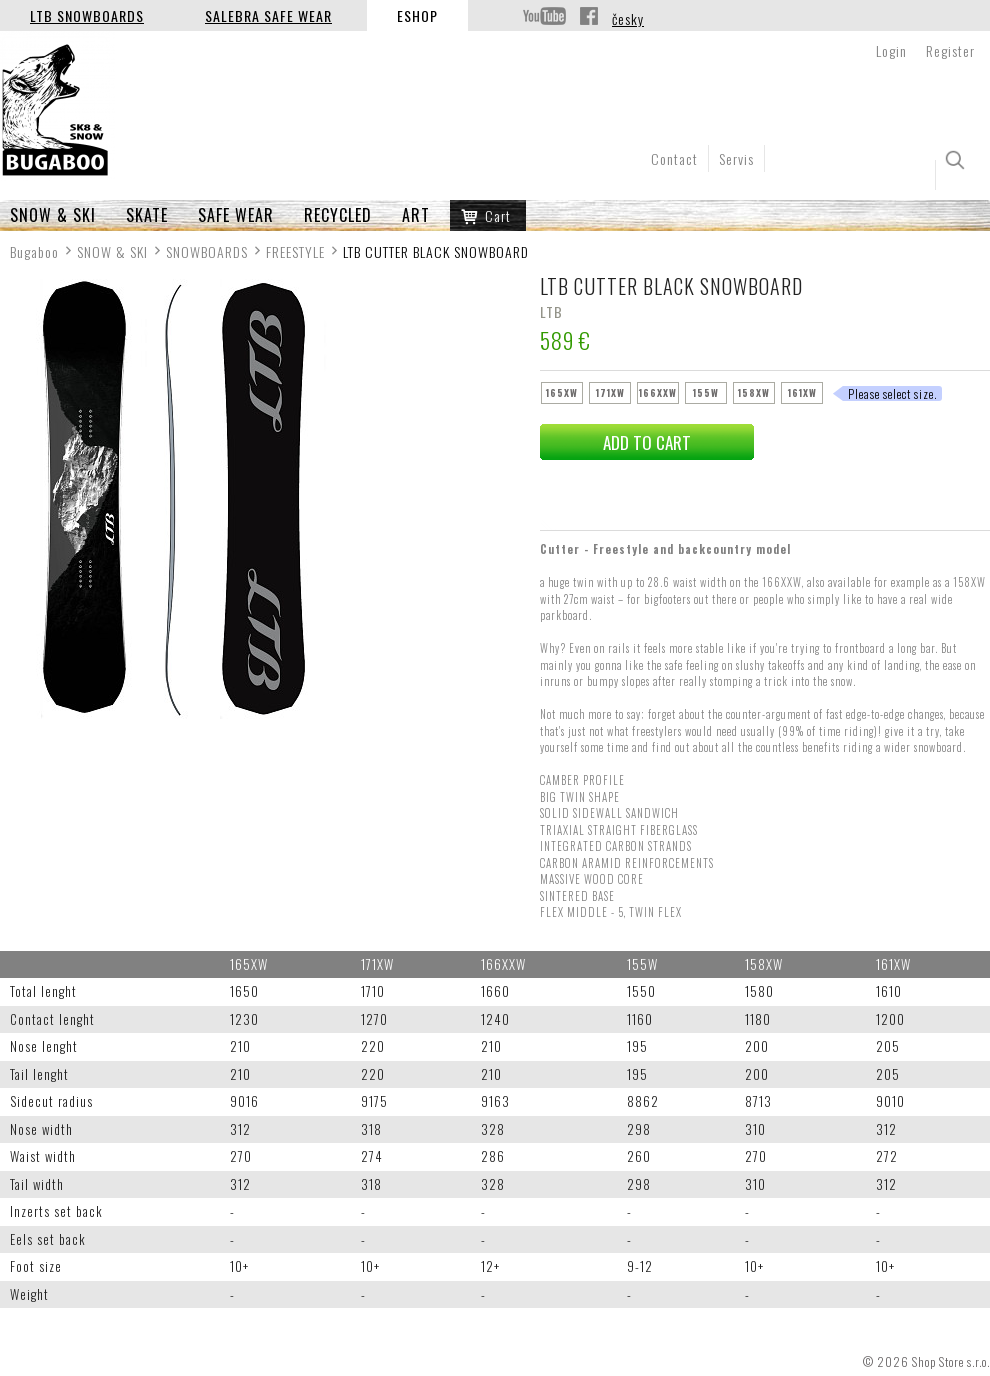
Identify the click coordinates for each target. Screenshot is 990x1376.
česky (628, 18)
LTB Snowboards (87, 15)
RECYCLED (338, 215)
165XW (562, 392)
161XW (802, 392)
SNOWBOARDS (207, 251)
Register (950, 50)
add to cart (647, 442)
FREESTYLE (295, 251)
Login (891, 50)
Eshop (417, 15)
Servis (736, 158)
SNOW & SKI (53, 215)
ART (416, 215)
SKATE (147, 215)
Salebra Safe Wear (268, 15)
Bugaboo (34, 251)
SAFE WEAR (236, 215)
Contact (674, 158)
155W (706, 392)
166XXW (658, 392)
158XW (754, 392)
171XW (610, 392)
